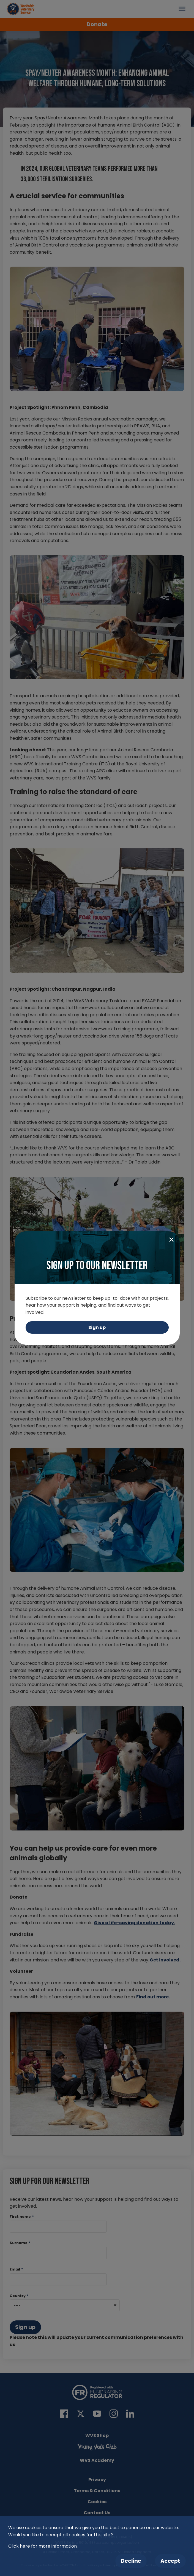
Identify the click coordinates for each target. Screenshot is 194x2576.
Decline (131, 2561)
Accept (170, 2561)
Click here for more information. (43, 2546)
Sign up (97, 1327)
